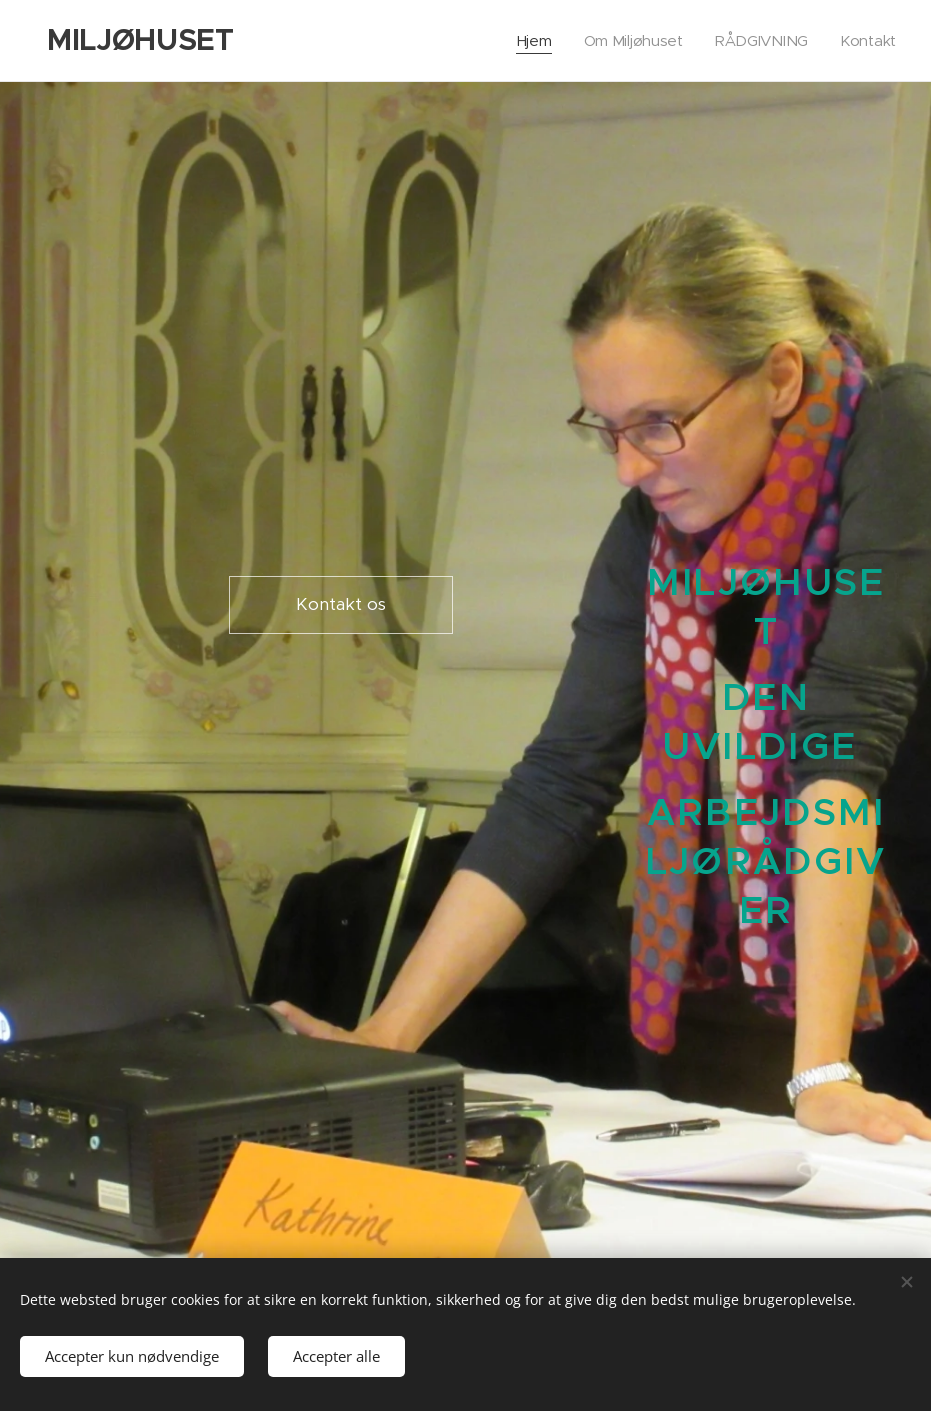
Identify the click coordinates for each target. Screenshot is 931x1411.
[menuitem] (530, 41)
